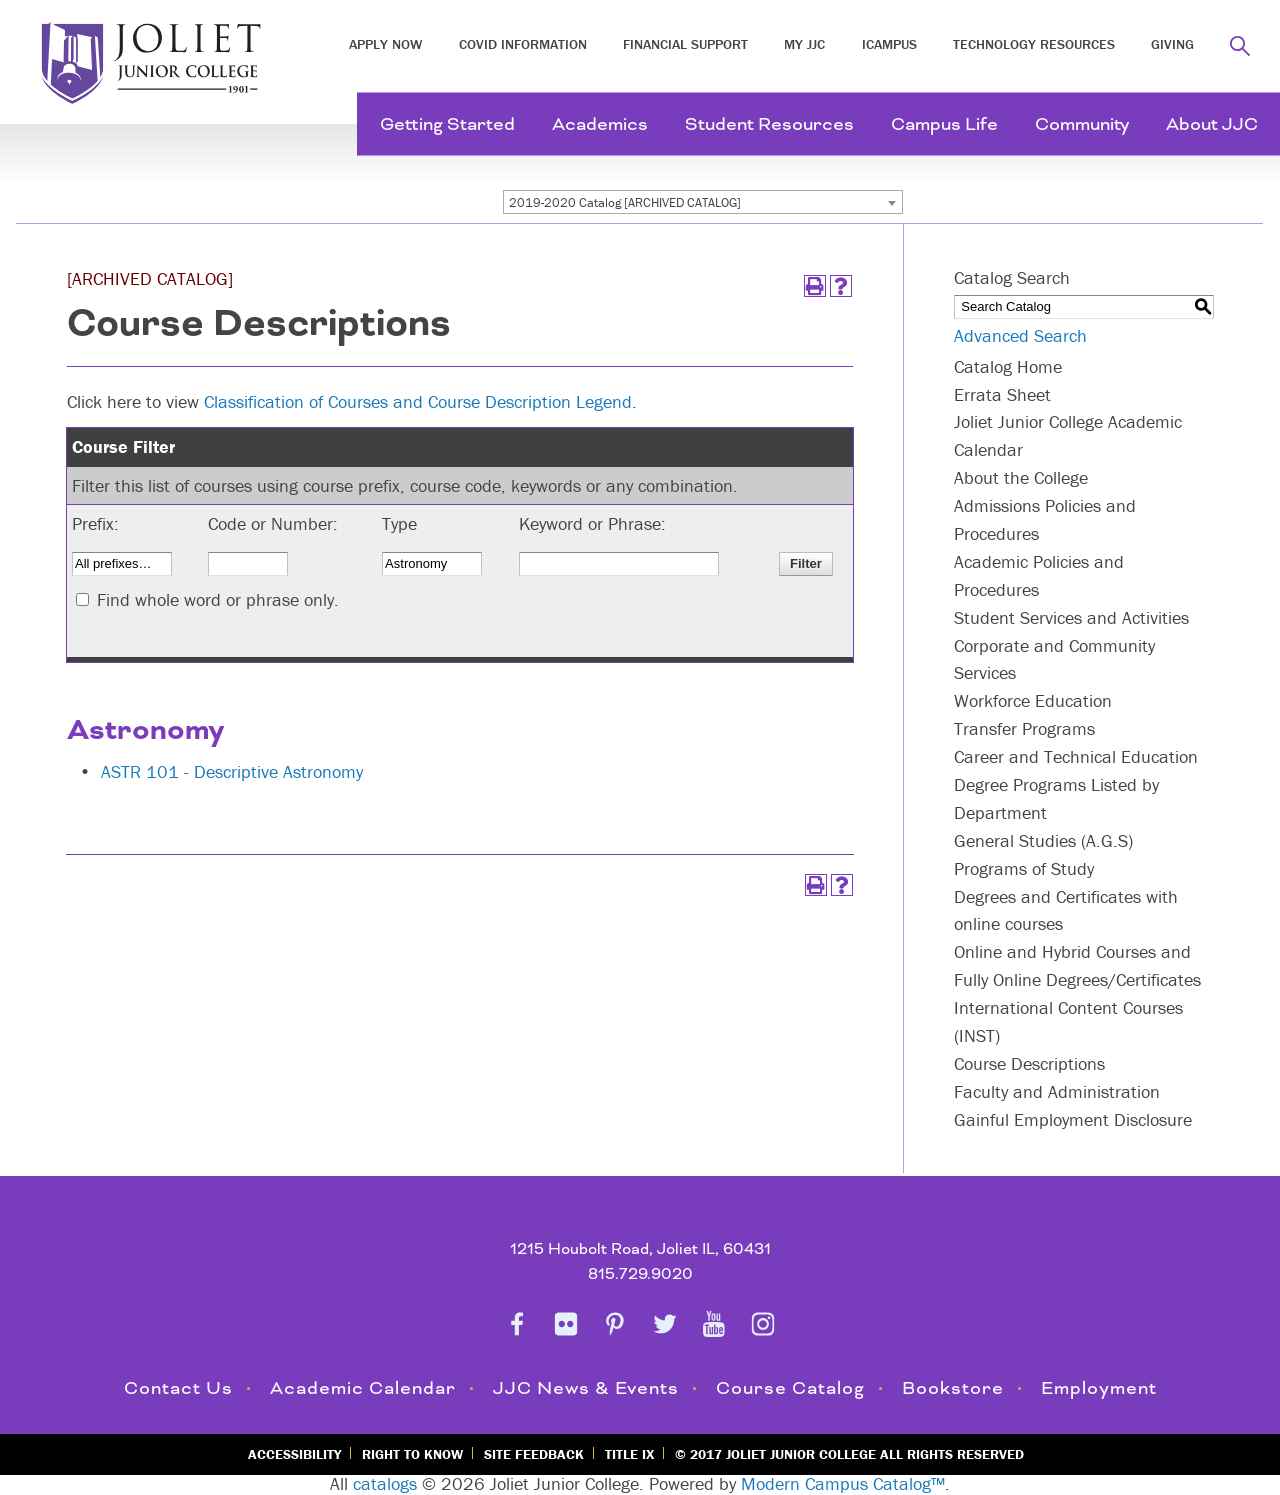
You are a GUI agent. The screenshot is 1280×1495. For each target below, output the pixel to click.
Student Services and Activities (1071, 617)
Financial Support (685, 44)
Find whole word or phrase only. (218, 599)
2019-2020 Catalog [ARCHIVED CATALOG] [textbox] (625, 202)
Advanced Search (1020, 335)
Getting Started (447, 124)
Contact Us (178, 1388)
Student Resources (769, 124)
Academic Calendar (363, 1388)
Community (1082, 124)
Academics (600, 124)
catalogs (385, 1483)
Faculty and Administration (1057, 1091)
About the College (1021, 477)
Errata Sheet (1002, 394)
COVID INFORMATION (523, 44)
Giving (1172, 44)
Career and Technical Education (1076, 756)
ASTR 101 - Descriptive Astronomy (232, 771)
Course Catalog (790, 1388)
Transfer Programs (1024, 728)
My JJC (804, 44)
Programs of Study (1024, 868)
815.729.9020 (640, 1274)
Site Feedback (534, 1454)
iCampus (889, 44)
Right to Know (412, 1454)
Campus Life (944, 124)
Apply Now (385, 44)
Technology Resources (1034, 44)
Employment (1099, 1388)
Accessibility (294, 1454)
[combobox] (703, 202)
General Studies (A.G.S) (1043, 840)
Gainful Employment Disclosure (1073, 1119)
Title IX (629, 1454)
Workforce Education (1033, 700)
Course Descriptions (1029, 1063)
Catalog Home (1008, 366)
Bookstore (953, 1388)
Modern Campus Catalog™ (843, 1483)
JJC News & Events (586, 1388)
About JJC (1212, 124)
